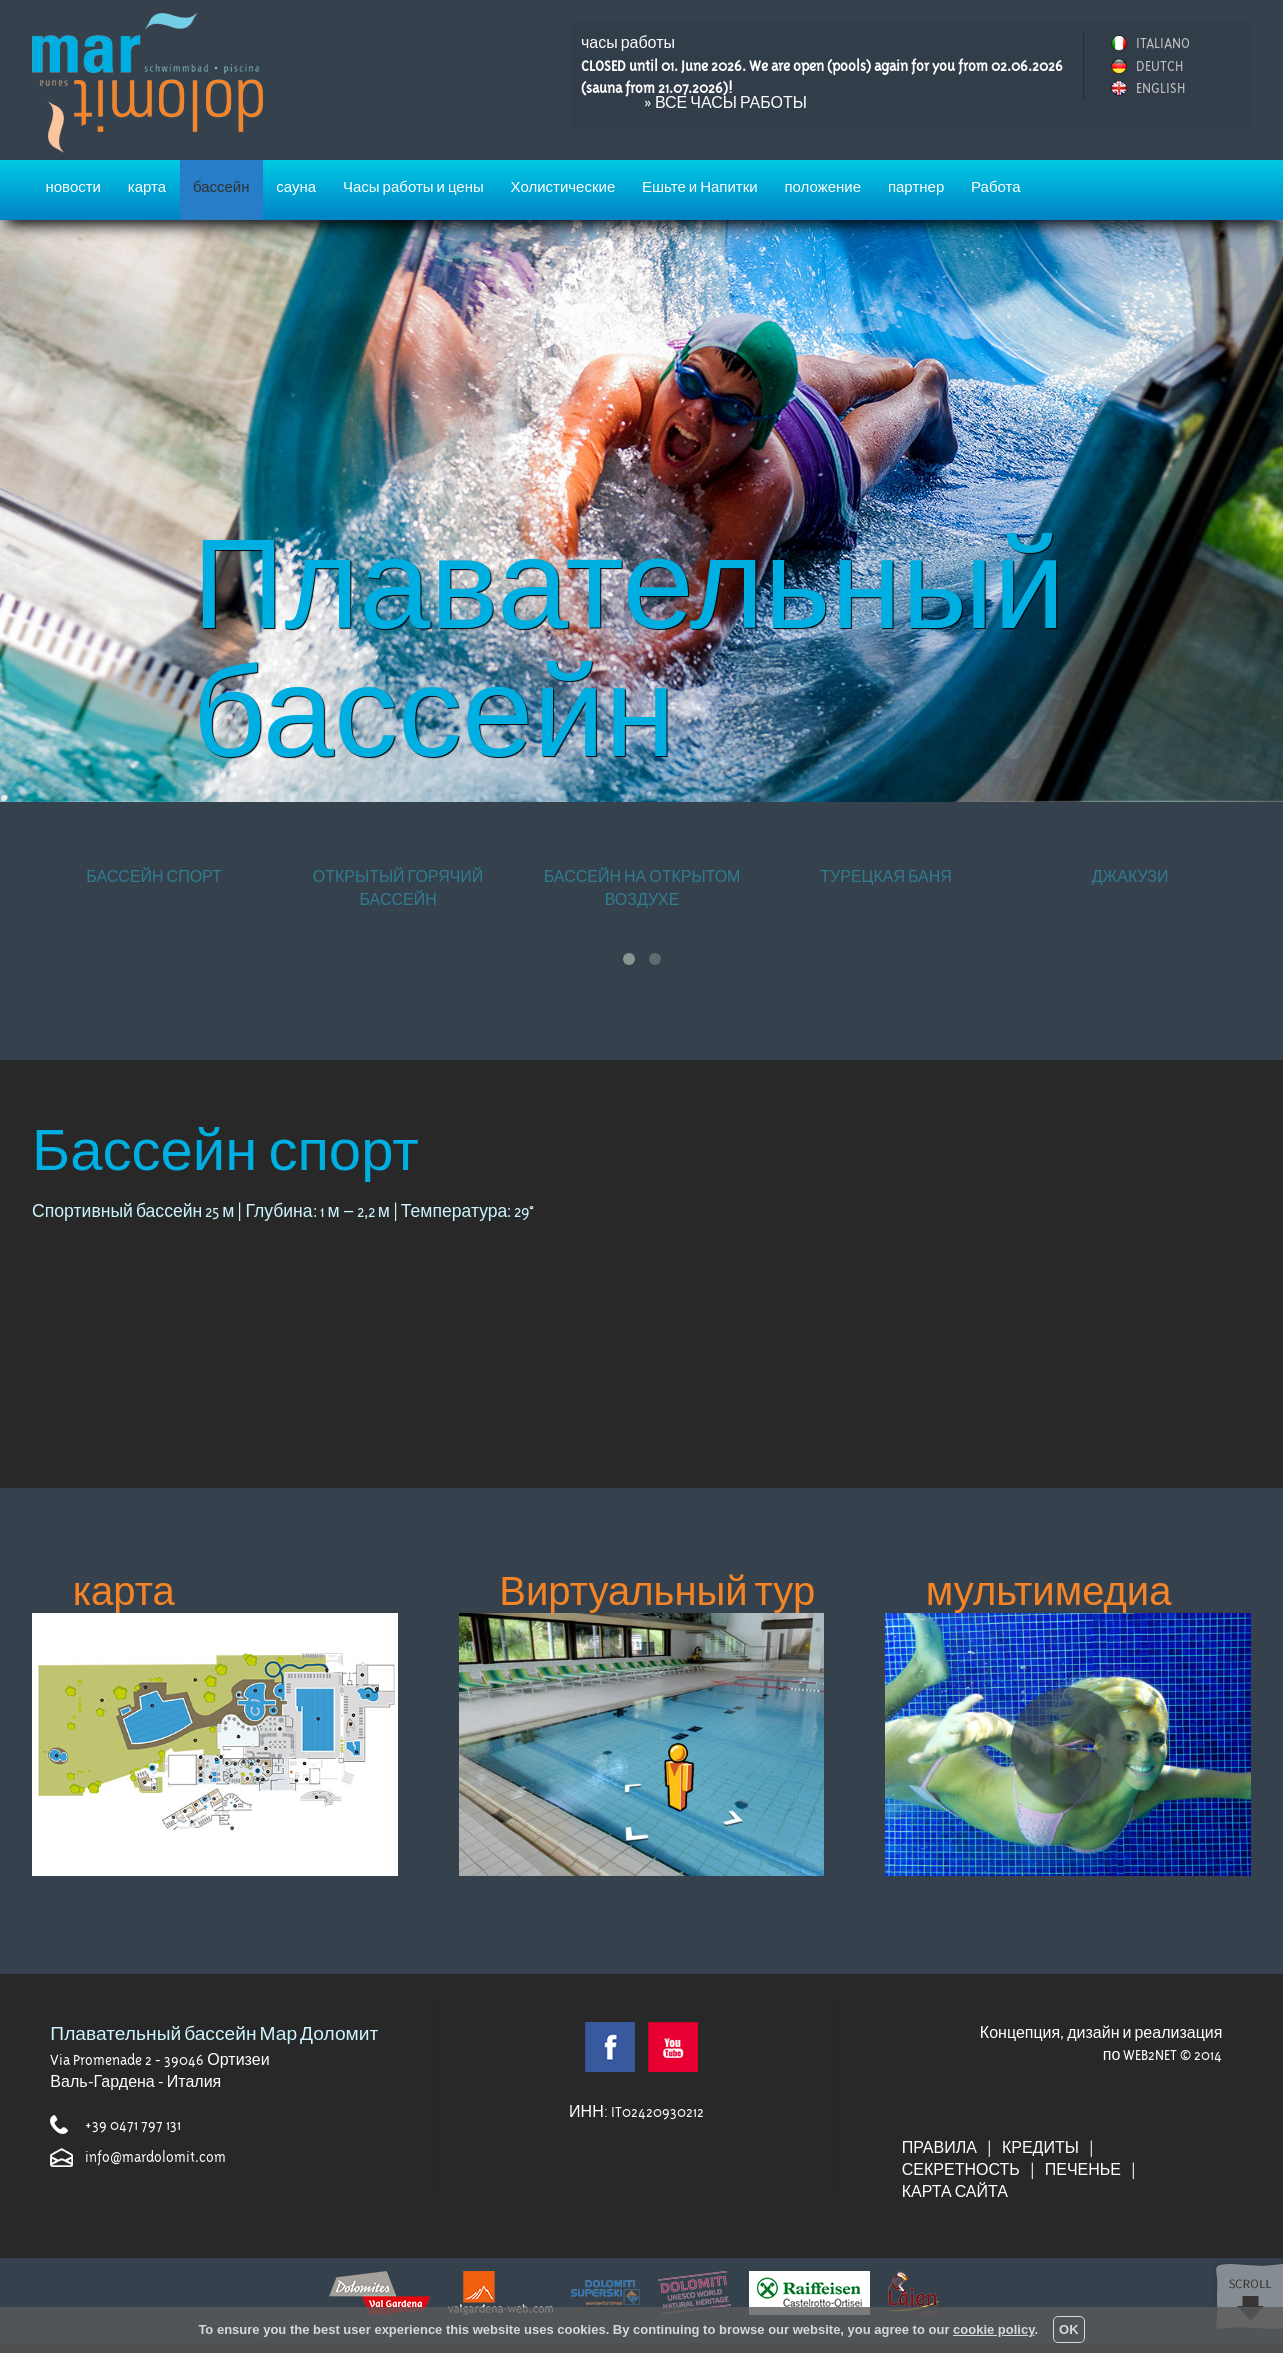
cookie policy (993, 2329)
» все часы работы (725, 103)
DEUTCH (1159, 66)
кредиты (1040, 2148)
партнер (916, 187)
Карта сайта (955, 2192)
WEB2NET (1150, 2055)
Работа (996, 187)
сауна (296, 187)
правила (939, 2148)
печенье (1083, 2170)
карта (147, 187)
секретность (961, 2170)
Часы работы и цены (413, 187)
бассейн (221, 187)
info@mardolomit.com (155, 2157)
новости (73, 187)
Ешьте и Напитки (700, 187)
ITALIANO (1163, 43)
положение (822, 187)
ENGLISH (1160, 88)
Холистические (563, 187)
